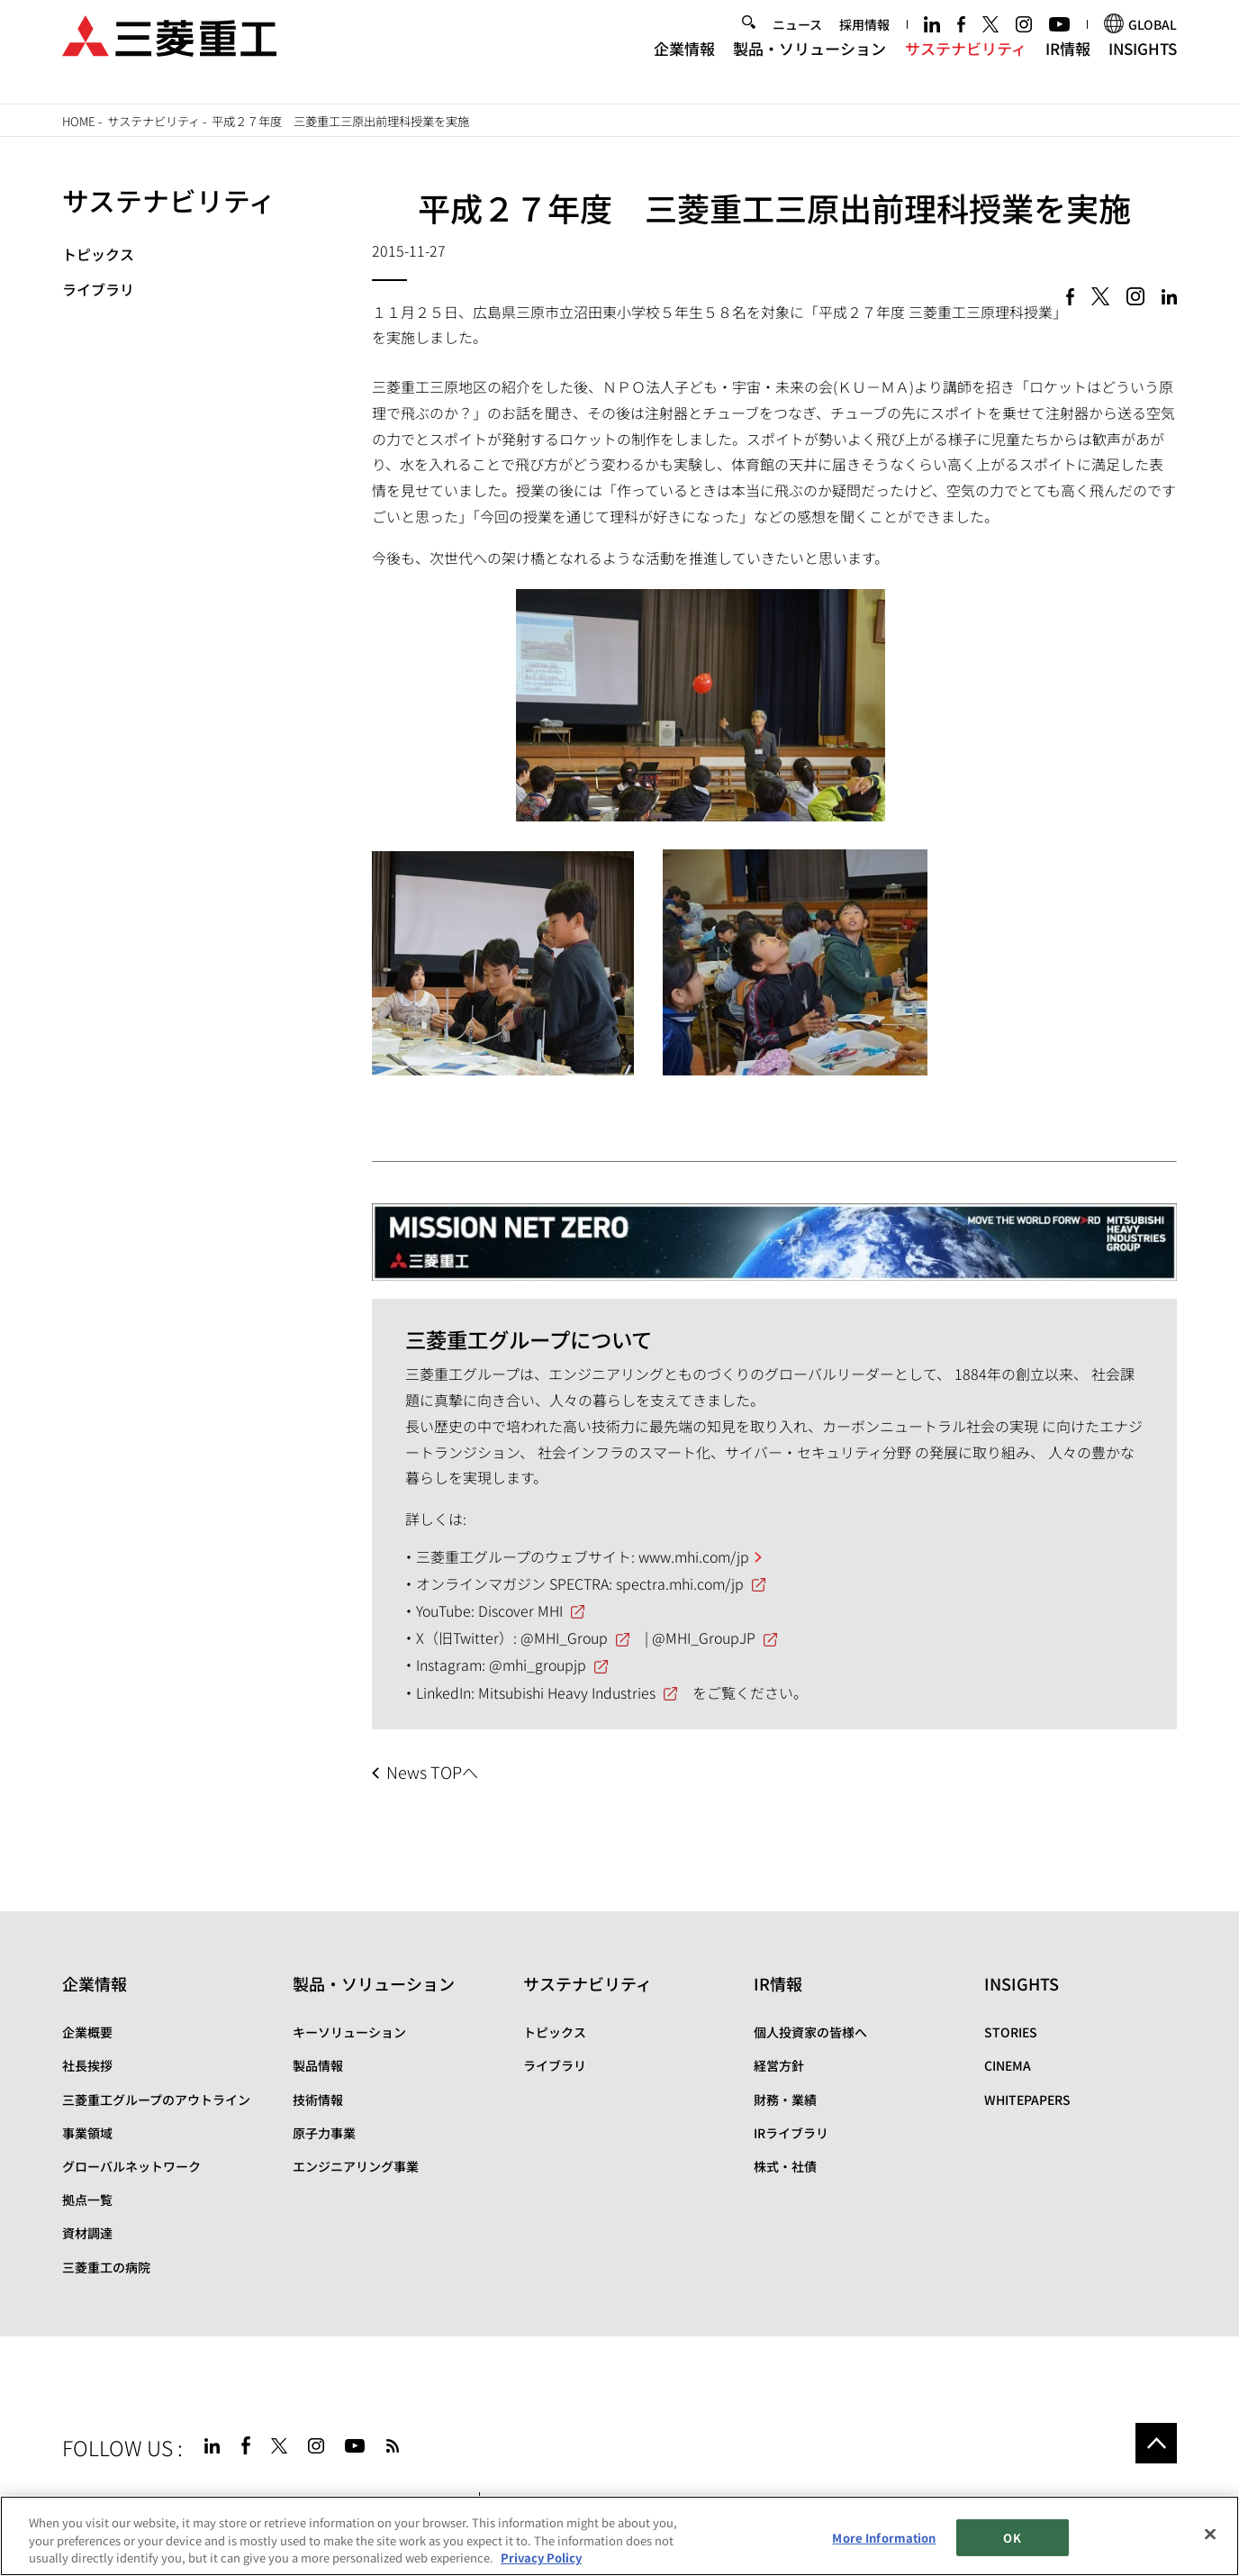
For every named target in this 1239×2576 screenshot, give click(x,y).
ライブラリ (98, 289)
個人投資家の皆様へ (810, 2032)
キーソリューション (349, 2032)
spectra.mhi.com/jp (680, 1583)
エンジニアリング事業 (356, 2166)
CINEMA (1007, 2065)
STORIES (1010, 2032)
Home (78, 121)
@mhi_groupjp (537, 1664)
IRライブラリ (791, 2133)
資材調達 (87, 2233)
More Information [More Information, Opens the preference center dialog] (884, 2537)
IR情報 (1067, 63)
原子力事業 (324, 2133)
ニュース (797, 41)
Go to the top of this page (1156, 2443)
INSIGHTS (1142, 63)
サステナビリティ (965, 63)
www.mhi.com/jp (693, 1556)
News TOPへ (432, 1771)
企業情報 (684, 63)
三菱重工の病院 (106, 2267)
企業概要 (87, 2032)
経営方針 (779, 2065)
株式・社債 (785, 2166)
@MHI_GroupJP (703, 1637)
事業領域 (87, 2133)
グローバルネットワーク (131, 2166)
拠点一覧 (87, 2200)
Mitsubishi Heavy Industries (567, 1692)
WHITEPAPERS (1027, 2100)
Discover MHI (520, 1610)
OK (1011, 2537)
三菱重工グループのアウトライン (156, 2100)
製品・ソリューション (809, 63)
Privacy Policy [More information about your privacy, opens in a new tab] (541, 2558)
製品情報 (318, 2065)
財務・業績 (785, 2100)
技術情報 (318, 2100)
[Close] (1210, 2533)
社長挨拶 (87, 2065)
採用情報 (864, 41)
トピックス (98, 254)
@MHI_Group (564, 1637)
